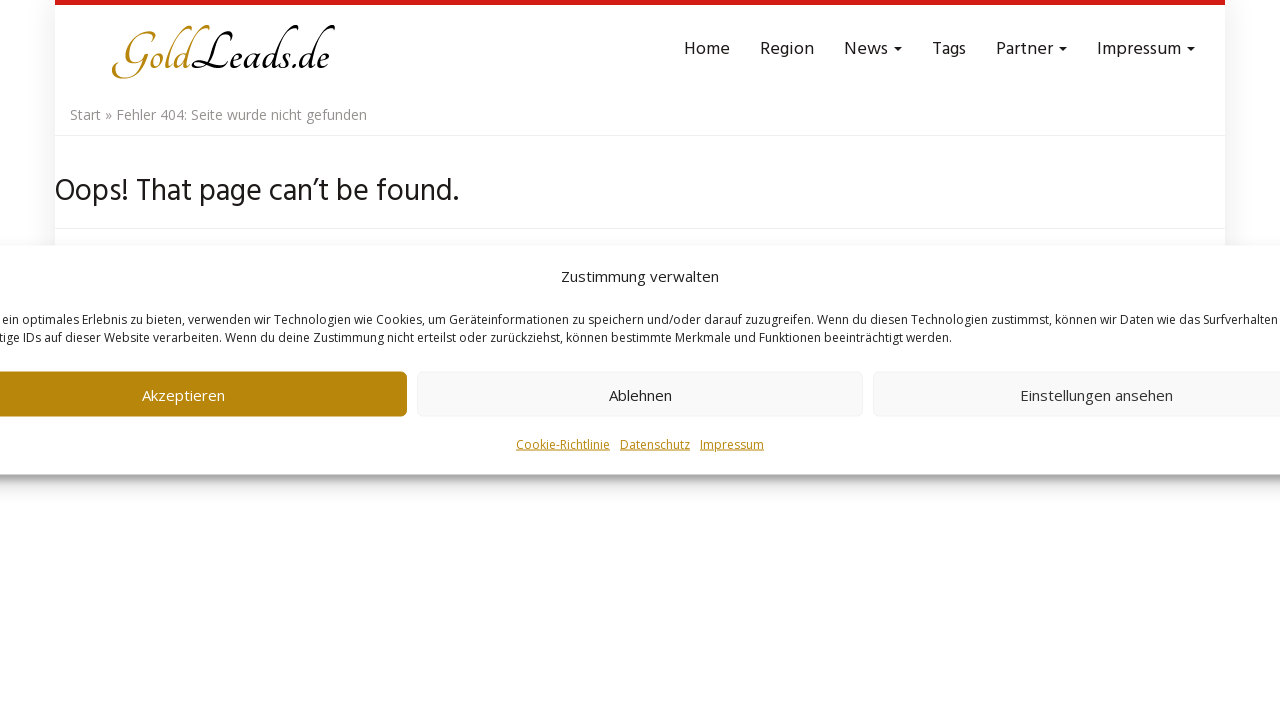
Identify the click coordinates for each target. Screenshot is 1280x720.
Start (85, 114)
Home (707, 49)
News (873, 49)
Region (787, 49)
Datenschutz (655, 444)
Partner (1031, 49)
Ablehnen (640, 394)
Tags (949, 49)
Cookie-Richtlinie (563, 444)
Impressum (732, 444)
